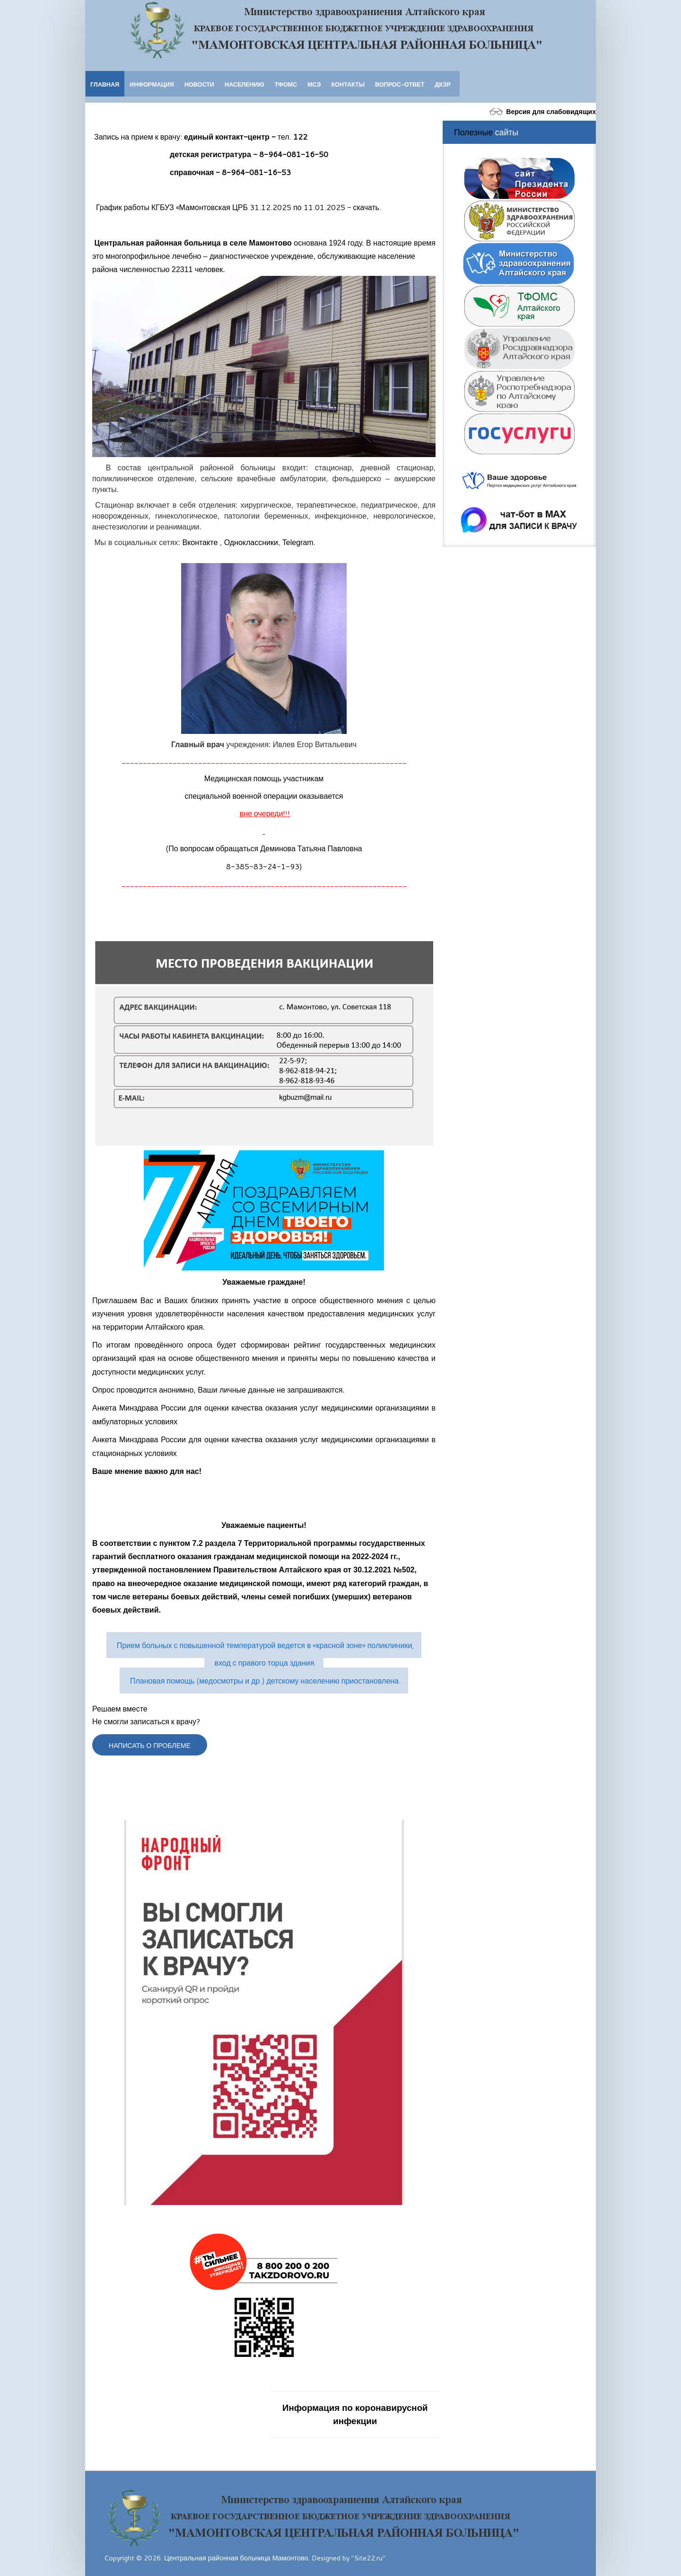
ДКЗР (442, 84)
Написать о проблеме (150, 1745)
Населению (244, 84)
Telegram (298, 542)
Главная (104, 84)
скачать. (367, 207)
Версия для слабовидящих (540, 111)
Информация (152, 84)
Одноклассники (251, 542)
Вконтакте (200, 542)
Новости (199, 84)
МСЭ (314, 84)
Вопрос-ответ (399, 84)
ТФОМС (286, 84)
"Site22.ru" (368, 2556)
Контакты (348, 84)
